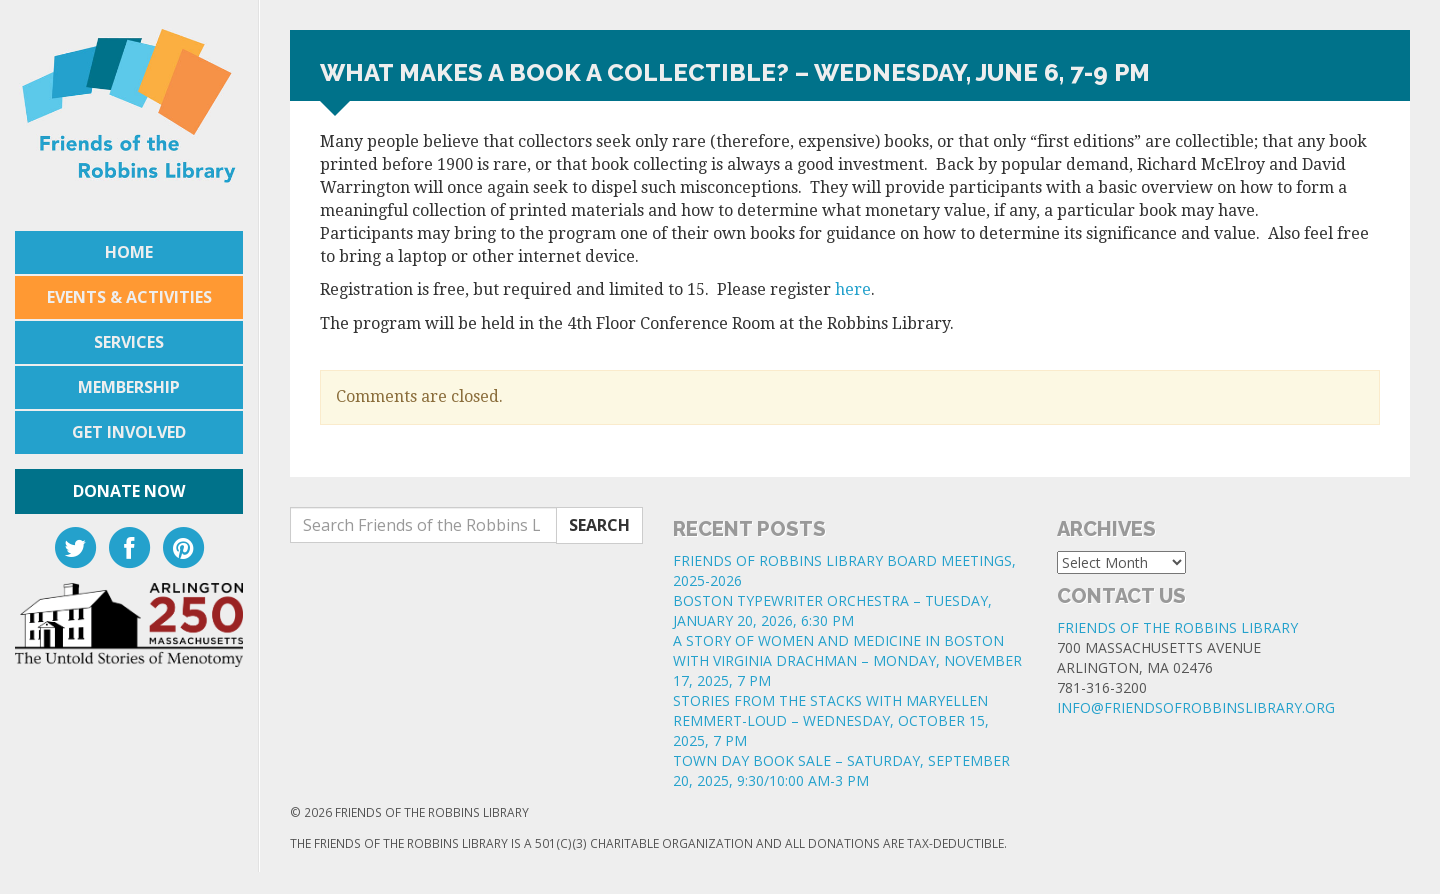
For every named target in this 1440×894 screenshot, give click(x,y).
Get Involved (129, 432)
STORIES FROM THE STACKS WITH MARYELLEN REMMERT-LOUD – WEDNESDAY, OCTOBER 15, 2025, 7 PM (831, 720)
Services (129, 342)
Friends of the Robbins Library (1177, 627)
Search (599, 525)
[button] (850, 358)
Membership (129, 387)
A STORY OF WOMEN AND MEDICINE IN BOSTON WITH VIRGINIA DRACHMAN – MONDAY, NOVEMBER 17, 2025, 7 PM (847, 660)
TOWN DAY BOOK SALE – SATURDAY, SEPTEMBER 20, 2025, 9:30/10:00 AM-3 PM (841, 770)
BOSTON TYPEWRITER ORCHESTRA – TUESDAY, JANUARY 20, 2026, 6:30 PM (832, 610)
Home (129, 252)
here (853, 289)
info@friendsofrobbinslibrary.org (1196, 707)
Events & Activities (129, 297)
